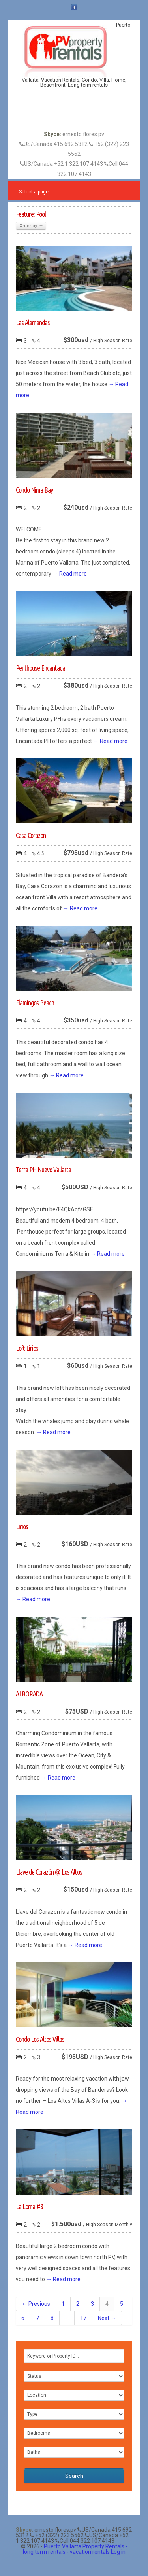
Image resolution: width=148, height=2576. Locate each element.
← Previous (36, 2304)
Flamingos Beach (35, 1003)
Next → (107, 2318)
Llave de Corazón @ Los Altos (49, 1872)
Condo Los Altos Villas (40, 2039)
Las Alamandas (33, 322)
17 (83, 2318)
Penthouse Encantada (40, 668)
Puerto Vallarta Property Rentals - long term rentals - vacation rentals (75, 2549)
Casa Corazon (31, 835)
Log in (118, 2552)
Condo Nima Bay (34, 490)
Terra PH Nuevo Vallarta (43, 1169)
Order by (31, 225)
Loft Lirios (27, 1348)
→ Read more (69, 574)
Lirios (22, 1526)
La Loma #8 (29, 2206)
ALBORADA (29, 1694)
